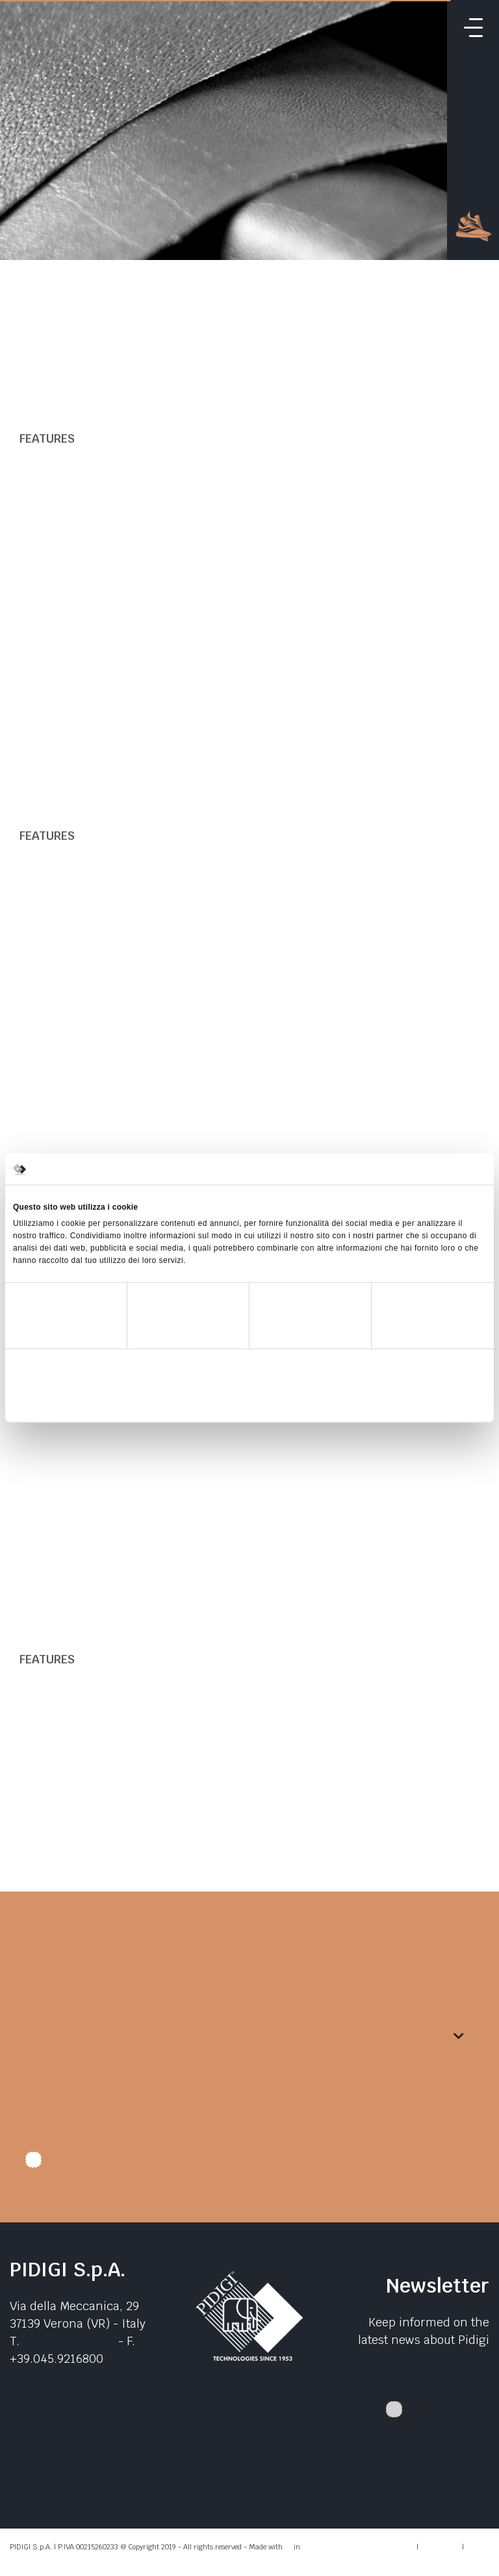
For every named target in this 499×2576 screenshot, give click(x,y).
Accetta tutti (408, 1401)
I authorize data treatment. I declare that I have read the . (231, 2164)
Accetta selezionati (249, 1401)
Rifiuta (91, 1401)
